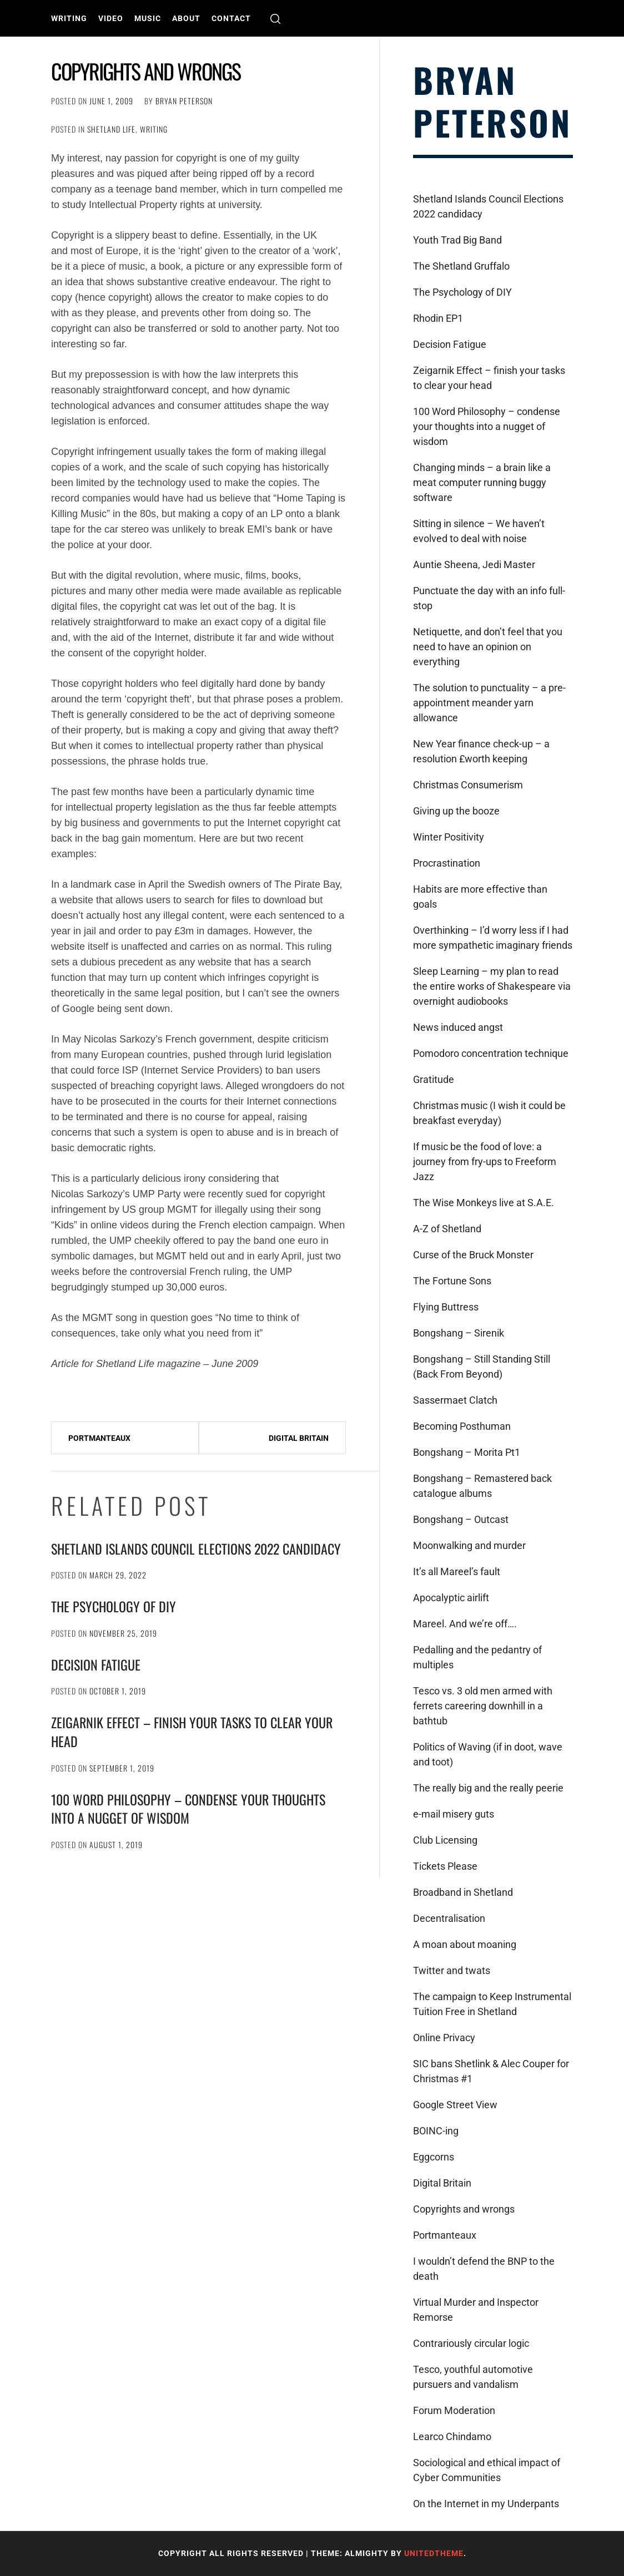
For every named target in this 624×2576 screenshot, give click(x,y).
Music (147, 18)
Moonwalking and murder (469, 1545)
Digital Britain (299, 1438)
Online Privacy (444, 2037)
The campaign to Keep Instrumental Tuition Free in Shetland (492, 2004)
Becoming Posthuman (462, 1426)
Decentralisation (449, 1918)
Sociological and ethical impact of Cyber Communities (486, 2470)
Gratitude (433, 1079)
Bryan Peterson (184, 101)
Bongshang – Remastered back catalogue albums (482, 1485)
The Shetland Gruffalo (461, 266)
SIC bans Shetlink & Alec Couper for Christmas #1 (491, 2071)
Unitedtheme (434, 2553)
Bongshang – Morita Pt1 (466, 1452)
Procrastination (446, 863)
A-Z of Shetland (447, 1228)
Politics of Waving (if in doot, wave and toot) (487, 1754)
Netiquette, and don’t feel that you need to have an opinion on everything (487, 646)
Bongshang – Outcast (461, 1519)
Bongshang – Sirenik (458, 1333)
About (186, 18)
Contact (231, 18)
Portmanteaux (99, 1438)
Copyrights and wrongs (464, 2209)
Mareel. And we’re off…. (465, 1623)
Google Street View (455, 2105)
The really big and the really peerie (488, 1788)
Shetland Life (111, 129)
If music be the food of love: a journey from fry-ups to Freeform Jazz (484, 1161)
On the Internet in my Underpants (486, 2503)
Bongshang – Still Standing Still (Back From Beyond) (481, 1366)
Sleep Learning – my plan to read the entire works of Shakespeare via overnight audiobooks (492, 986)
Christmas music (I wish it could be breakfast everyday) (489, 1113)
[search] (275, 18)
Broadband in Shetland (463, 1892)
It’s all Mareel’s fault (456, 1571)
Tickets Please (445, 1866)
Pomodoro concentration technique (490, 1053)
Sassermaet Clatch (455, 1400)
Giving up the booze (456, 811)
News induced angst (458, 1027)
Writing (69, 18)
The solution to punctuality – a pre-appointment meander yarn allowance (489, 702)
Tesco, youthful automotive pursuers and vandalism (473, 2377)
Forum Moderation (454, 2410)
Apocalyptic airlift (451, 1597)
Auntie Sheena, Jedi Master (474, 564)
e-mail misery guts (453, 1814)
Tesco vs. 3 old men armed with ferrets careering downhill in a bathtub (482, 1706)
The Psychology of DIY (113, 1606)
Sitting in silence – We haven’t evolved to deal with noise (479, 531)
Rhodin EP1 (438, 318)
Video (110, 18)
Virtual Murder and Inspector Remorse (476, 2309)
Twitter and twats (451, 1970)
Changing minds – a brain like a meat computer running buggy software (482, 482)
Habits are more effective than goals (480, 896)
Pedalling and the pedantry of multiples (477, 1657)
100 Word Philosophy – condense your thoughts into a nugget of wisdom (188, 1808)
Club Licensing (445, 1840)
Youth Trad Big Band (457, 240)
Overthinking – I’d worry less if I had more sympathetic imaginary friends (492, 937)
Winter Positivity (448, 837)
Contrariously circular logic (471, 2343)
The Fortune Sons (452, 1281)
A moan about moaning (464, 1944)
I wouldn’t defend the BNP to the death (484, 2268)
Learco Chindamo (452, 2436)
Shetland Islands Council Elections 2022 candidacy (196, 1548)
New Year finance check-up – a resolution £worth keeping (481, 751)
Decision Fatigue (95, 1664)
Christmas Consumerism (468, 785)
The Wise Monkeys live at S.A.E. (483, 1202)
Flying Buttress (446, 1307)
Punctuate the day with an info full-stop (489, 598)
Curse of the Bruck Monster (473, 1255)
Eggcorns (433, 2157)
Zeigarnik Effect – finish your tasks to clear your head (192, 1731)
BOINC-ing (436, 2131)
